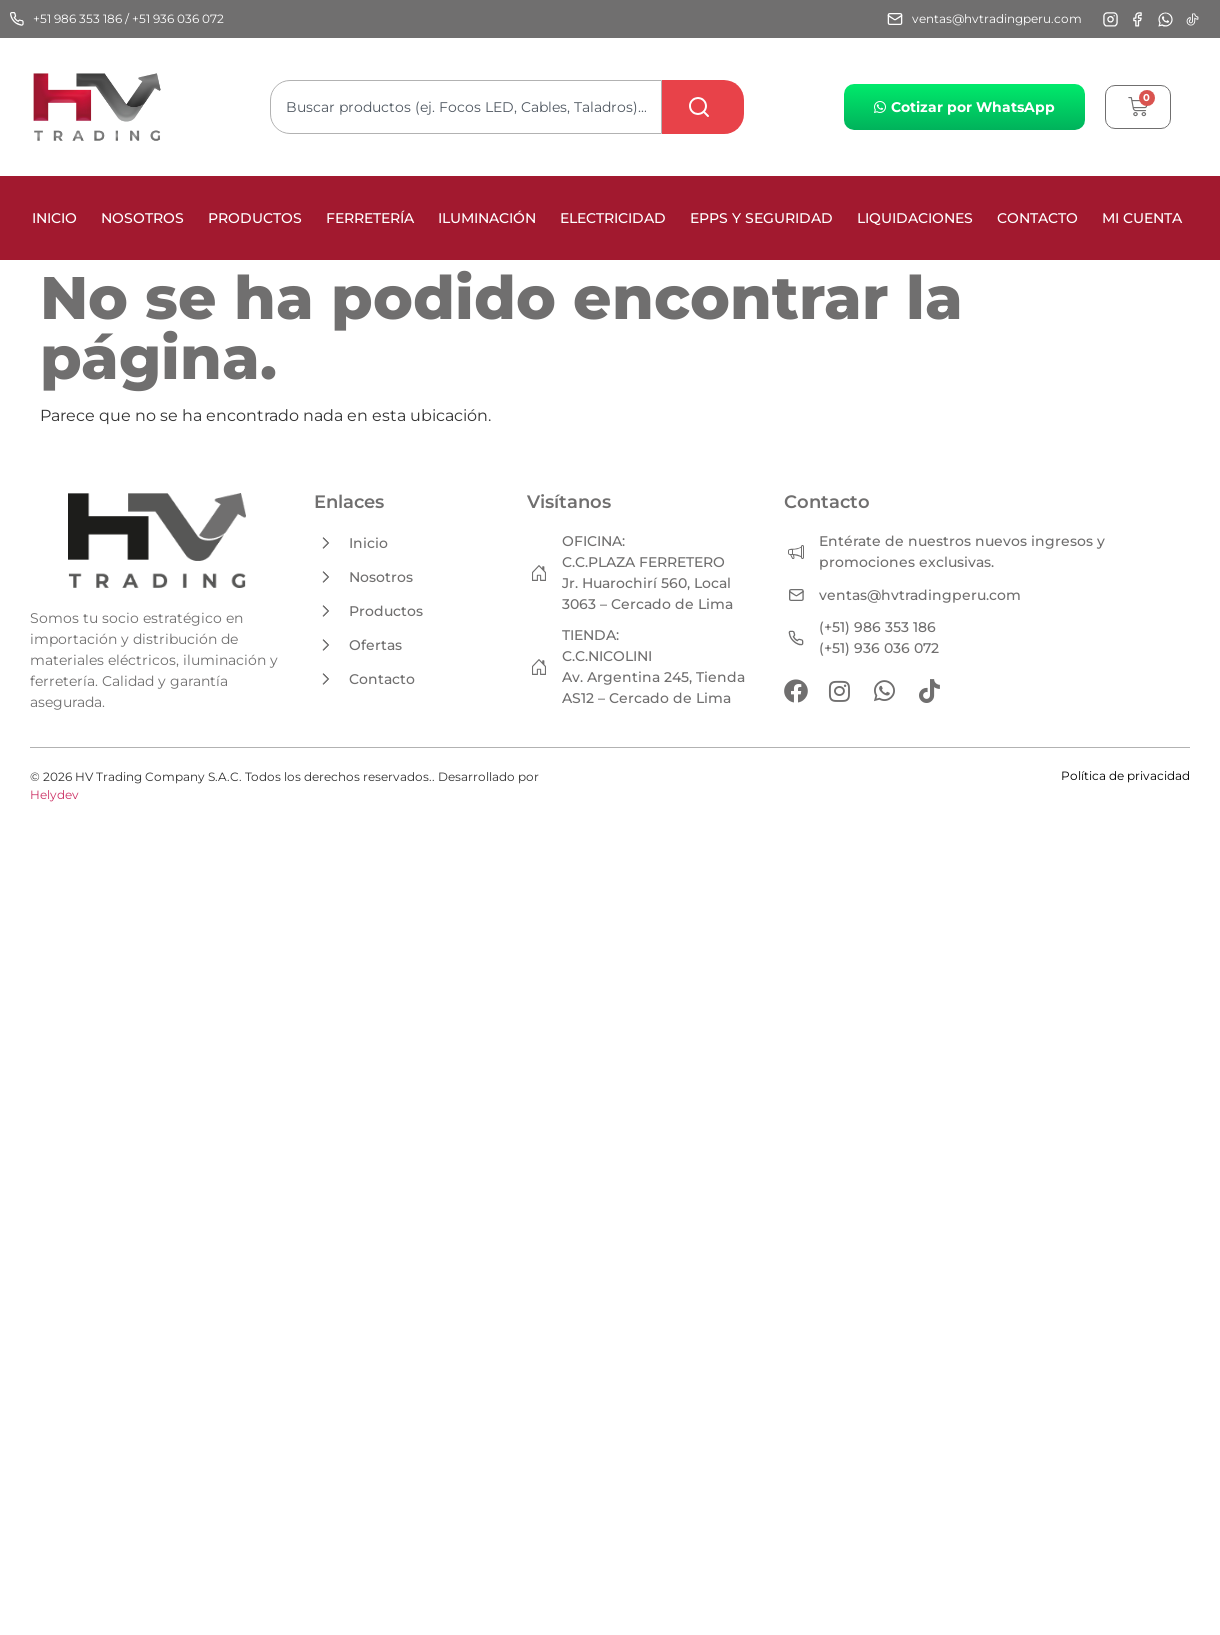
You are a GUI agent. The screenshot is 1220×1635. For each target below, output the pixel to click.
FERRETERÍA (370, 218)
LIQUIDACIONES (915, 218)
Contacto (1037, 218)
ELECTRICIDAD (613, 218)
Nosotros (142, 218)
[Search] (703, 107)
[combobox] (466, 107)
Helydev (54, 794)
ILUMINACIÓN (487, 218)
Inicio (54, 218)
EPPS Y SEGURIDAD (761, 218)
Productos (255, 218)
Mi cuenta (1142, 218)
